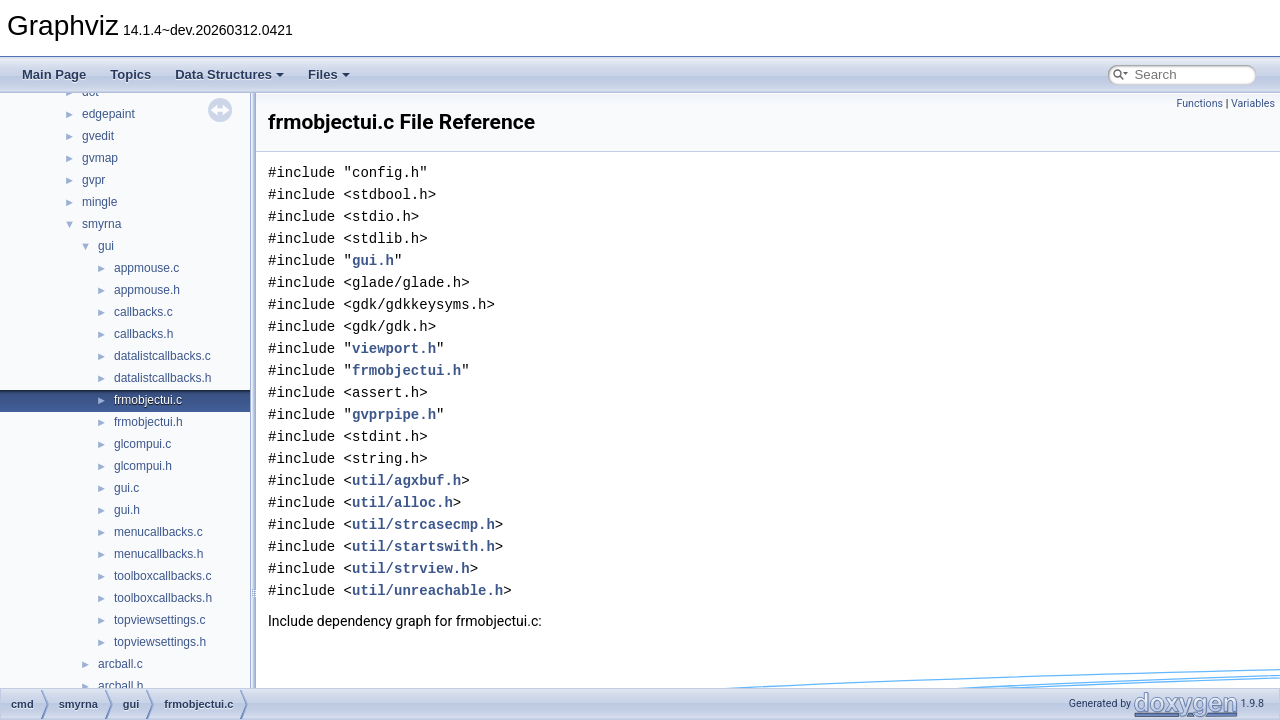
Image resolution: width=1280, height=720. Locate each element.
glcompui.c (142, 444)
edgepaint (108, 114)
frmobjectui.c (148, 400)
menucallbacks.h (158, 554)
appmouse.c (146, 268)
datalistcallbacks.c (162, 356)
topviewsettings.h (160, 642)
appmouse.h (147, 290)
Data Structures (229, 74)
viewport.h (394, 348)
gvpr (93, 180)
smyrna (101, 224)
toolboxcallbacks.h (163, 598)
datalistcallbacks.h (162, 378)
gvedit (98, 136)
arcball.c (120, 664)
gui (106, 246)
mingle (99, 202)
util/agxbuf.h (406, 480)
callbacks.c (143, 312)
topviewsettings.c (159, 620)
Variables (1253, 103)
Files (329, 74)
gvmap (100, 158)
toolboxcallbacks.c (162, 576)
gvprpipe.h (394, 414)
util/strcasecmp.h (423, 524)
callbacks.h (143, 334)
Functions (1199, 103)
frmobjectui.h (148, 422)
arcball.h (120, 686)
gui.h (127, 510)
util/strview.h (411, 568)
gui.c (126, 488)
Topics (130, 74)
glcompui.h (143, 466)
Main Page (54, 74)
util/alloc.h (402, 502)
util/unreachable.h (427, 590)
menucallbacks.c (158, 532)
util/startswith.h (423, 546)
